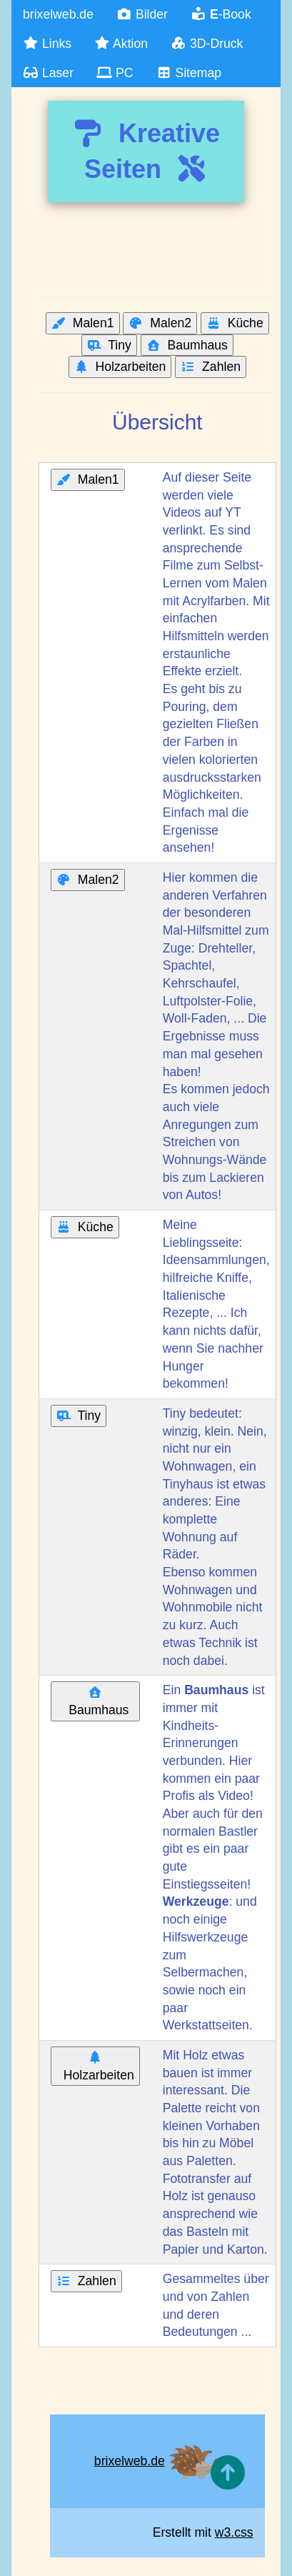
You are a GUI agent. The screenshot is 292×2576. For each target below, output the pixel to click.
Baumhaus (187, 345)
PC (114, 73)
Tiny (109, 345)
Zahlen (211, 366)
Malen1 (82, 323)
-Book (221, 14)
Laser (48, 73)
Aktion (121, 43)
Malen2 (160, 323)
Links (47, 43)
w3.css (234, 2532)
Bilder (142, 14)
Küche (234, 323)
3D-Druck (207, 43)
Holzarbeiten (120, 366)
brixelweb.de (58, 14)
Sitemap (188, 73)
